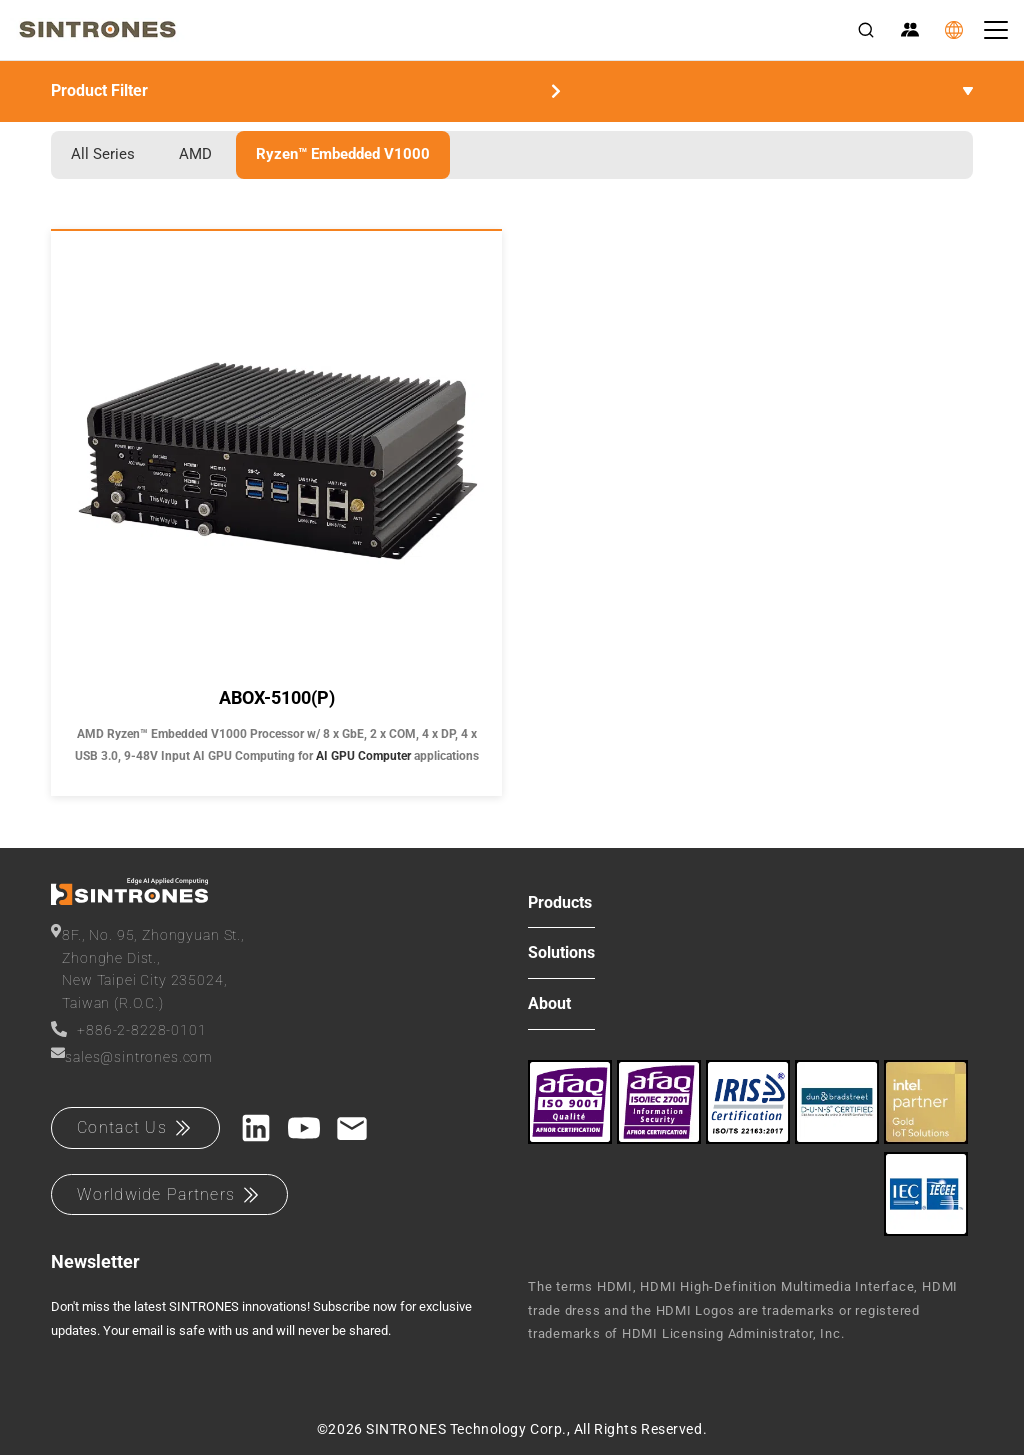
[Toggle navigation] (996, 30)
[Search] (866, 30)
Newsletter (95, 1261)
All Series (103, 154)
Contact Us (135, 1128)
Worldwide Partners (169, 1195)
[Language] (954, 30)
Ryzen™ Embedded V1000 (343, 154)
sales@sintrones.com (132, 1055)
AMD (195, 154)
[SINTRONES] (97, 30)
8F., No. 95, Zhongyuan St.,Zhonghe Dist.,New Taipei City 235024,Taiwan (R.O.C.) (148, 967)
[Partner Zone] (910, 30)
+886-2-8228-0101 (128, 1029)
